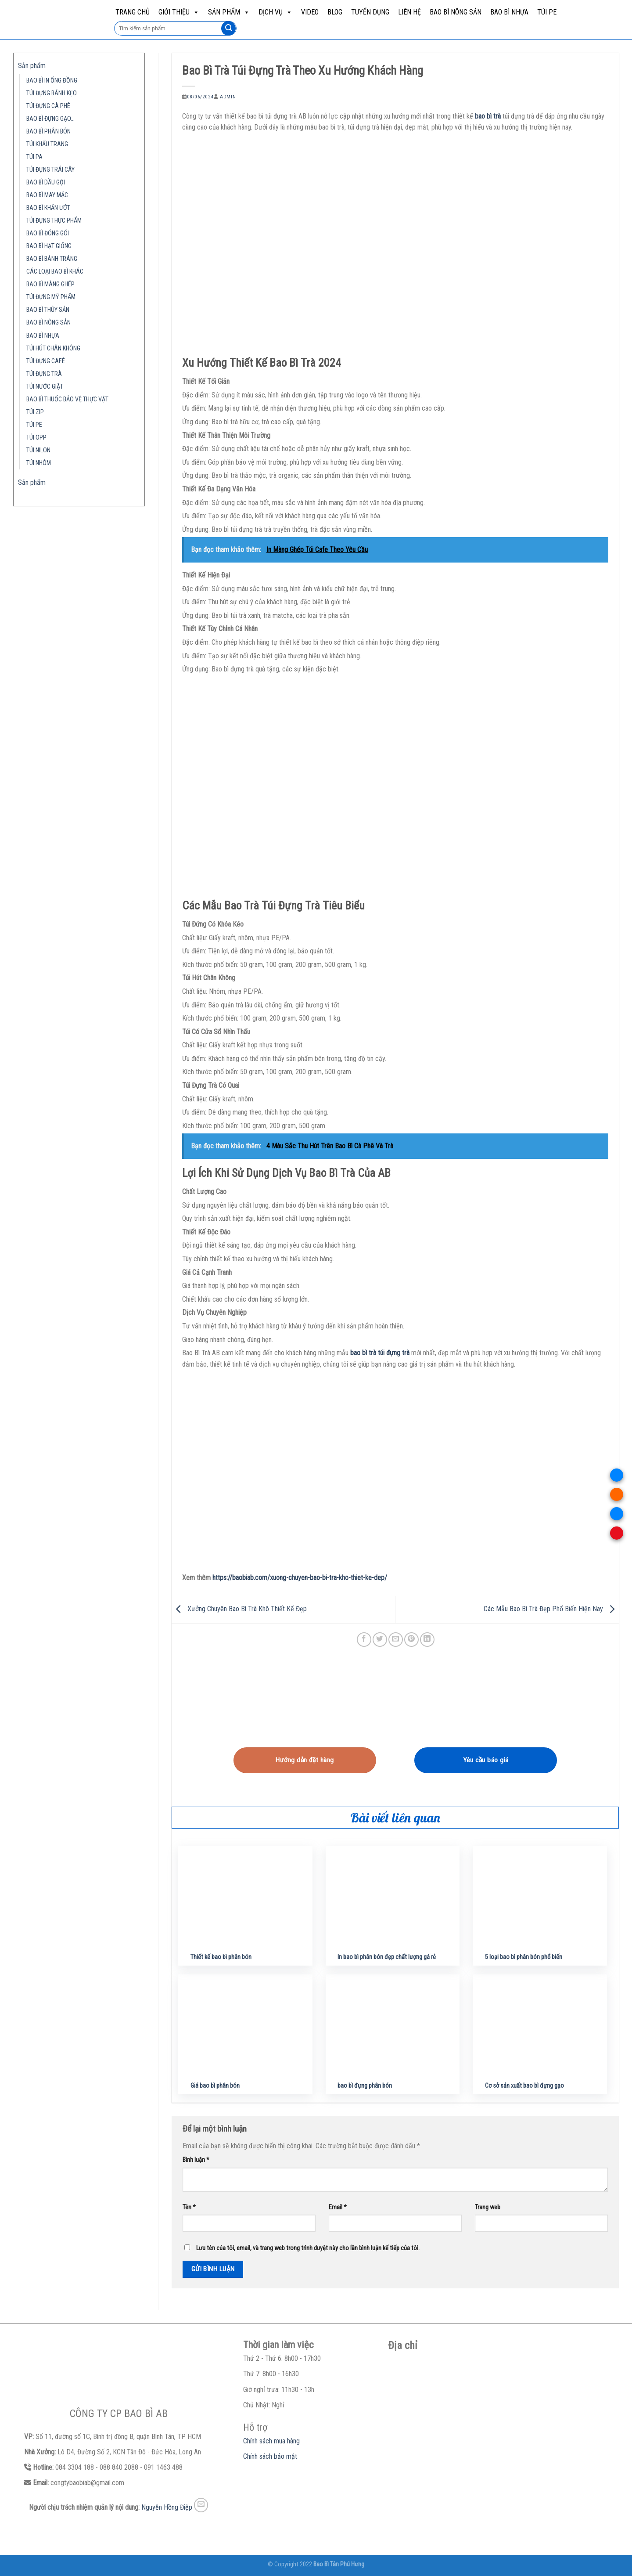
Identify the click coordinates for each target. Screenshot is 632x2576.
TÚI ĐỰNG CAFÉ (45, 361)
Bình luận (196, 2160)
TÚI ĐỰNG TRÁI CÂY (50, 169)
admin (228, 97)
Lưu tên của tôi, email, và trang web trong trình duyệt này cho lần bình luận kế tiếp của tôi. (308, 2248)
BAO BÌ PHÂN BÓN (48, 131)
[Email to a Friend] (395, 1639)
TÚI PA (34, 157)
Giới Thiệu (178, 12)
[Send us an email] (201, 2505)
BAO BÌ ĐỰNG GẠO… (50, 119)
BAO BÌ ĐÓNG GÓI (47, 233)
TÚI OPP (36, 437)
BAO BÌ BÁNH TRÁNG (51, 259)
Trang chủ (132, 12)
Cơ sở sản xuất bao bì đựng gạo (524, 2085)
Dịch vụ (275, 12)
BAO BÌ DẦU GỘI (45, 182)
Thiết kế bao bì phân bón (220, 1957)
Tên (189, 2207)
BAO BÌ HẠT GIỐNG (49, 246)
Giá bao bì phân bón (215, 2085)
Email (338, 2207)
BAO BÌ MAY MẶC (47, 195)
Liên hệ (409, 12)
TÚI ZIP (35, 412)
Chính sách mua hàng (271, 2441)
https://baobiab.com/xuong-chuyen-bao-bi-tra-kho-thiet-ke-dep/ (299, 1577)
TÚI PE (547, 12)
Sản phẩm (229, 12)
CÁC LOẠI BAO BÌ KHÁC (54, 271)
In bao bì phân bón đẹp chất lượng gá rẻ (387, 1957)
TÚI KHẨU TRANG (47, 144)
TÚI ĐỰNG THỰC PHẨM (54, 220)
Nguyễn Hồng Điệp (166, 2507)
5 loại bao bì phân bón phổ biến (523, 1957)
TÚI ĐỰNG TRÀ (44, 374)
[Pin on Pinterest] (411, 1639)
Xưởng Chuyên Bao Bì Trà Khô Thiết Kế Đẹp (239, 1609)
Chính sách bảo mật (270, 2456)
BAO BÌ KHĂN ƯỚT (48, 208)
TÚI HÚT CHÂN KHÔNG (53, 348)
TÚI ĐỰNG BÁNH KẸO (51, 93)
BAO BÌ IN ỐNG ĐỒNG (51, 80)
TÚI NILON (38, 450)
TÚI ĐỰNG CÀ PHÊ (48, 106)
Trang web (487, 2207)
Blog (334, 12)
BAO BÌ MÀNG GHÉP (50, 284)
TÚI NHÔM (38, 463)
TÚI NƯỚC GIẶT (44, 386)
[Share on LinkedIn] (427, 1639)
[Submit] (228, 28)
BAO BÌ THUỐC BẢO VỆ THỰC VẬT (67, 399)
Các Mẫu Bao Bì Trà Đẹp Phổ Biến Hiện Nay (551, 1609)
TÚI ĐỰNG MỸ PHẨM (50, 297)
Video (310, 12)
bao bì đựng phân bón (365, 2085)
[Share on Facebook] (364, 1639)
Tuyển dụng (370, 12)
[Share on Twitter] (380, 1639)
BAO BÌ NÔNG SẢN (455, 12)
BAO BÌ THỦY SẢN (47, 310)
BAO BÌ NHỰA (509, 12)
